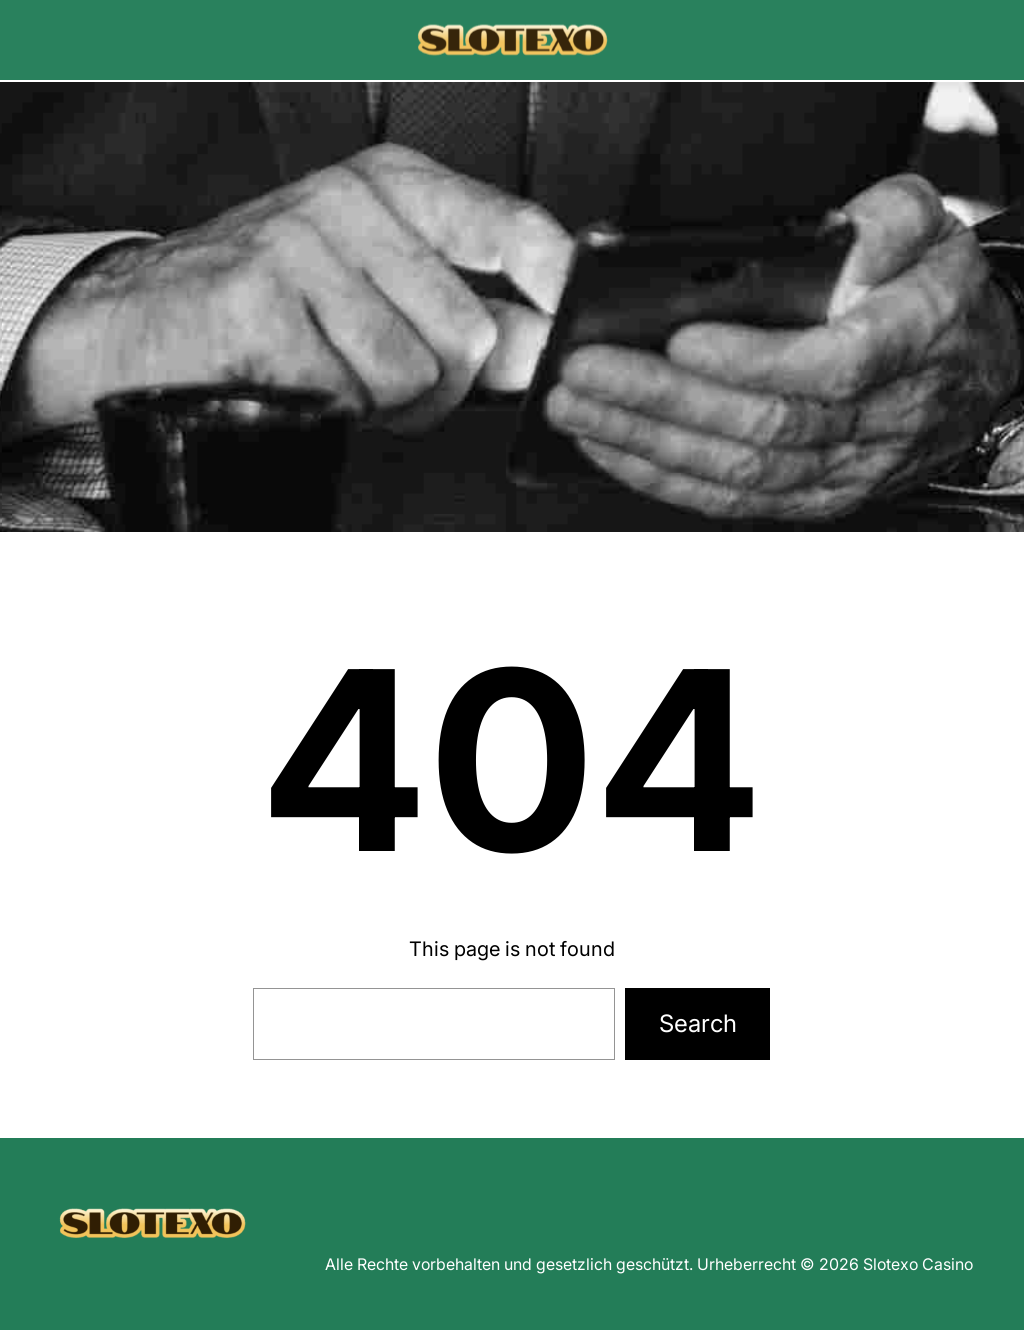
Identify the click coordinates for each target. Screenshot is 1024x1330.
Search (698, 1023)
